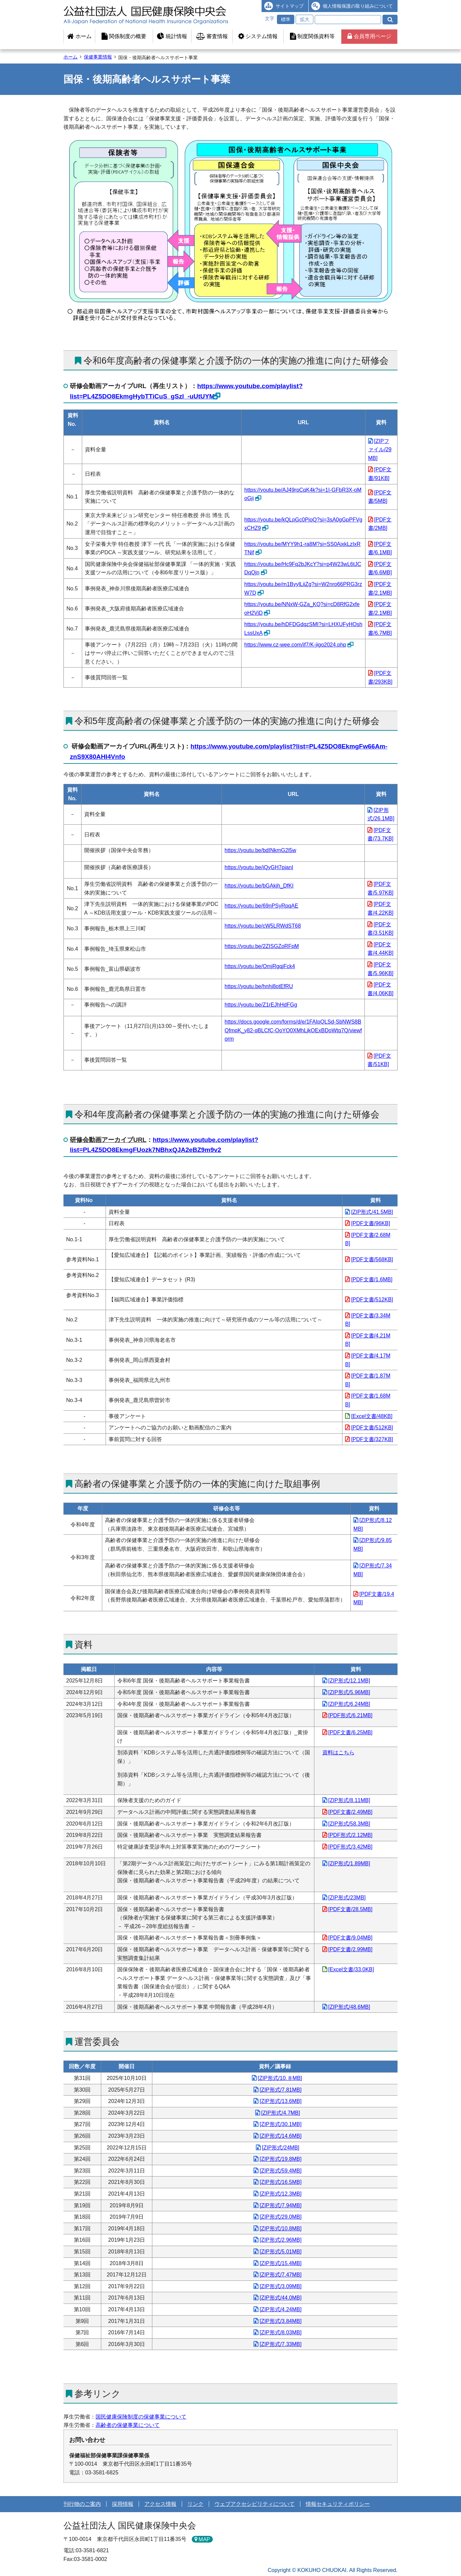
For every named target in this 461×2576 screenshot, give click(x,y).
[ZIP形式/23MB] (347, 1897)
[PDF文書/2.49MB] (350, 1812)
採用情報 (122, 2504)
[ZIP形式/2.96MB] (280, 2240)
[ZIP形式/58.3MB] (349, 1824)
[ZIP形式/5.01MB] (280, 2251)
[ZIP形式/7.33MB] (280, 2344)
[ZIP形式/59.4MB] (280, 2171)
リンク (195, 2504)
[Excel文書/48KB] (372, 1416)
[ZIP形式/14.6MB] (280, 2136)
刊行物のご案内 (82, 2504)
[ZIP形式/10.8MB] (280, 2228)
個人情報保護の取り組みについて (358, 6)
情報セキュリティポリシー (338, 2504)
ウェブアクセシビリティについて (254, 2504)
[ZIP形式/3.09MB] (280, 2286)
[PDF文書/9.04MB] (350, 1938)
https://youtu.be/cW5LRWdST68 (262, 926)
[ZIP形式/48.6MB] (349, 2007)
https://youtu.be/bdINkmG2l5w (260, 850)
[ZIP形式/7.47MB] (280, 2274)
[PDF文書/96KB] (370, 1223)
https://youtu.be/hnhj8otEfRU (258, 986)
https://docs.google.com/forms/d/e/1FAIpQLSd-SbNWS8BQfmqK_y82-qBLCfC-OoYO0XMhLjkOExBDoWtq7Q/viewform (293, 1030)
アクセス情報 (160, 2504)
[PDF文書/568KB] (372, 1259)
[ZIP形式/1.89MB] (349, 1863)
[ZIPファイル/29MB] (380, 449)
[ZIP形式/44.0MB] (280, 2298)
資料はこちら (338, 1752)
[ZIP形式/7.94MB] (280, 2205)
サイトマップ (290, 6)
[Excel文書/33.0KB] (351, 1969)
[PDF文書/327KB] (372, 1439)
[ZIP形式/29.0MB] (280, 2217)
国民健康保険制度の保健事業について (141, 2417)
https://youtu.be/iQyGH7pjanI (258, 867)
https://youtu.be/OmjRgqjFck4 (259, 966)
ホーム (79, 36)
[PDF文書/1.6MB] (372, 1279)
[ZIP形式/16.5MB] (280, 2182)
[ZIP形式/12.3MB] (280, 2194)
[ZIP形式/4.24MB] (280, 2309)
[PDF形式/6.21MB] (350, 1715)
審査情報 (212, 36)
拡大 (304, 19)
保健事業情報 (98, 57)
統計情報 (172, 36)
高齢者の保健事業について (128, 2425)
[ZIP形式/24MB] (280, 2147)
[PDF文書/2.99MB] (350, 1949)
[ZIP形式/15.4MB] (280, 2263)
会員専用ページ (369, 36)
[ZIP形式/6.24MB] (349, 1704)
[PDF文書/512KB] (372, 1299)
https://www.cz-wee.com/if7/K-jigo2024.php (295, 645)
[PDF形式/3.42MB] (350, 1847)
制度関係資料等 (312, 36)
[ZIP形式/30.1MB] (280, 2124)
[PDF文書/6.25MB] (350, 1732)
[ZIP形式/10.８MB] (280, 2078)
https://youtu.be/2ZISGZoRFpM (261, 946)
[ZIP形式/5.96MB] (349, 1692)
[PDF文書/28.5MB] (350, 1909)
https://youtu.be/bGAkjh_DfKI (258, 886)
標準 (285, 19)
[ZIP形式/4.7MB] (280, 2113)
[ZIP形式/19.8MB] (280, 2159)
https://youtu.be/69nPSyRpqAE (261, 906)
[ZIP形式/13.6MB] (280, 2101)
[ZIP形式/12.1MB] (349, 1680)
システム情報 (258, 36)
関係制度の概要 (124, 36)
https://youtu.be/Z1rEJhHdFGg (260, 1005)
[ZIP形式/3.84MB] (280, 2321)
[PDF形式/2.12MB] (350, 1835)
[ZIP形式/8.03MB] (280, 2332)
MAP (204, 2539)
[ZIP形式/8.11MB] (349, 1800)
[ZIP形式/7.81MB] (280, 2090)
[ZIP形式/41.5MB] (372, 1212)
